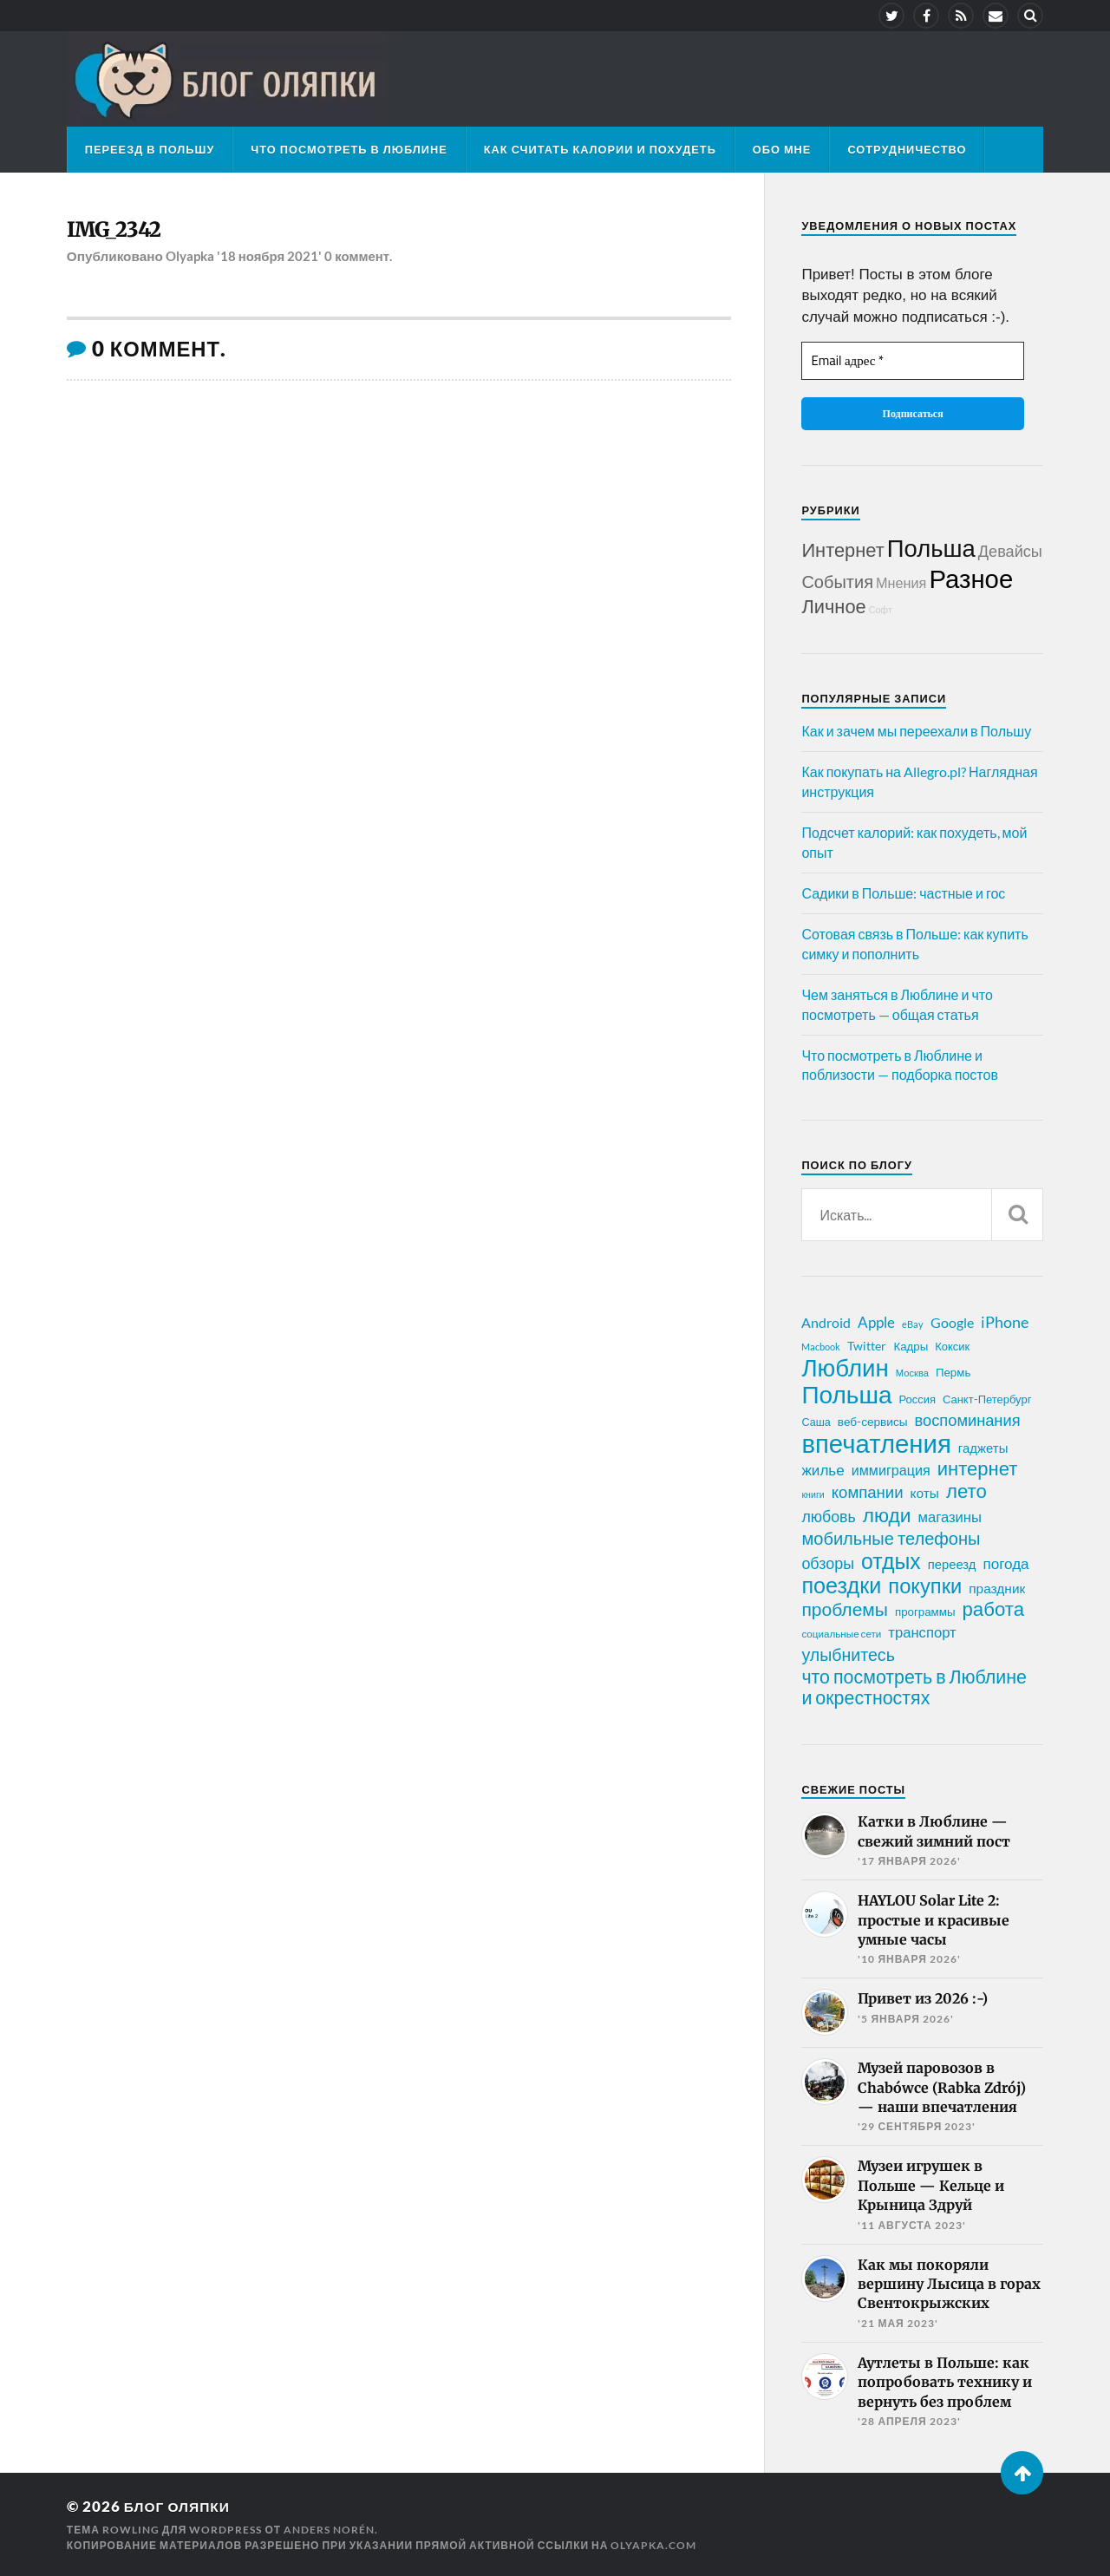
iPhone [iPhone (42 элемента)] (1004, 1321)
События (837, 581)
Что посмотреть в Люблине (349, 149)
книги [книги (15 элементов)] (812, 1494)
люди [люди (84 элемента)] (887, 1515)
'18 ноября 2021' (270, 258)
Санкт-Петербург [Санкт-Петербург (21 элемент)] (987, 1399)
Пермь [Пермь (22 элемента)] (953, 1372)
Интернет (842, 549)
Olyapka (190, 258)
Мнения (901, 582)
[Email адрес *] (912, 361)
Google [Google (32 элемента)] (952, 1322)
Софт (880, 609)
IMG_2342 (118, 231)
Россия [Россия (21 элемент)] (917, 1399)
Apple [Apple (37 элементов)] (876, 1322)
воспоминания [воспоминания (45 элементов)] (968, 1419)
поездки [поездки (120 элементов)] (841, 1584)
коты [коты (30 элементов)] (925, 1492)
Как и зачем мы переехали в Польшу (916, 730)
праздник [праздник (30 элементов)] (997, 1588)
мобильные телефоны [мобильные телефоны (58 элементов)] (890, 1537)
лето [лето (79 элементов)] (966, 1491)
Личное (833, 606)
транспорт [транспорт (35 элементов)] (922, 1632)
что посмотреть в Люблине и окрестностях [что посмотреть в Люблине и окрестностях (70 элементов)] (914, 1687)
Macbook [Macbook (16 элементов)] (820, 1346)
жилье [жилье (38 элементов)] (822, 1470)
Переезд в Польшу (150, 149)
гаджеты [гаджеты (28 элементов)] (983, 1447)
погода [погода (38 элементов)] (1005, 1563)
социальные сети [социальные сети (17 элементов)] (841, 1633)
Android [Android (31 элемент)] (826, 1322)
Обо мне (782, 149)
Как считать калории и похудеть (600, 149)
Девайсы (1010, 550)
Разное (971, 578)
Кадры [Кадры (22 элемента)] (910, 1346)
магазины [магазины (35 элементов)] (950, 1517)
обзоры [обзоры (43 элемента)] (827, 1562)
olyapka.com (653, 2544)
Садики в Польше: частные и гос (903, 893)
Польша (931, 547)
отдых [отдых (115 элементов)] (891, 1560)
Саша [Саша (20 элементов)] (815, 1422)
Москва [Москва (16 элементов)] (912, 1372)
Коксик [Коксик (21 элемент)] (952, 1346)
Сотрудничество (906, 149)
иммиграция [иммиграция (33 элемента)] (891, 1469)
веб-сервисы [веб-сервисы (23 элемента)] (873, 1422)
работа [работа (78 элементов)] (993, 1609)
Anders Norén (329, 2528)
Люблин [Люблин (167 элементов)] (844, 1367)
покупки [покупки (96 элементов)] (925, 1585)
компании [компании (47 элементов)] (868, 1491)
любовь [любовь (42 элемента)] (828, 1516)
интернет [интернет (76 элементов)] (977, 1468)
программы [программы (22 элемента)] (925, 1611)
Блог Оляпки (181, 2506)
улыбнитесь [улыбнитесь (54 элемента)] (847, 1654)
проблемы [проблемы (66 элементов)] (844, 1609)
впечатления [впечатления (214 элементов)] (875, 1443)
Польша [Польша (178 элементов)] (846, 1393)
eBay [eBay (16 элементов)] (913, 1324)
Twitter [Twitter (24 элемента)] (866, 1345)
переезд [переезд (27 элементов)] (952, 1564)
